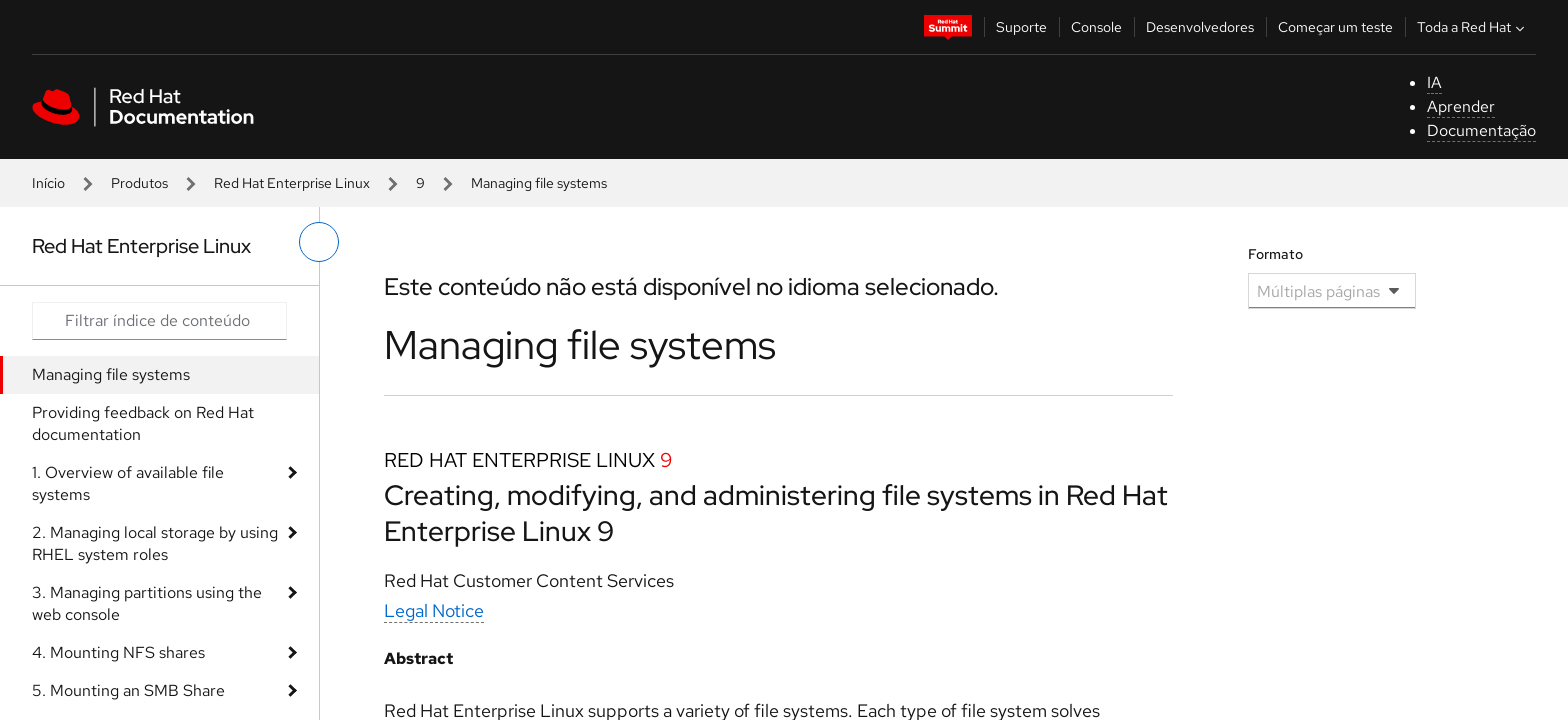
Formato (1275, 254)
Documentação (1481, 130)
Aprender (1461, 106)
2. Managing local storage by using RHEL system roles (155, 543)
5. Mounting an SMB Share (128, 690)
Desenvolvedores (1200, 27)
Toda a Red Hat (1473, 27)
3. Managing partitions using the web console (147, 603)
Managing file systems (111, 374)
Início (48, 183)
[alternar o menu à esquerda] (319, 242)
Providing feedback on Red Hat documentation (143, 423)
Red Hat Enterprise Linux (292, 183)
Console (1096, 27)
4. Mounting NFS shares (118, 652)
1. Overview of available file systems (128, 483)
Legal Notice (434, 610)
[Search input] (159, 321)
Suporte (1021, 27)
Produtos (139, 183)
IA (1434, 82)
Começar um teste (1335, 27)
